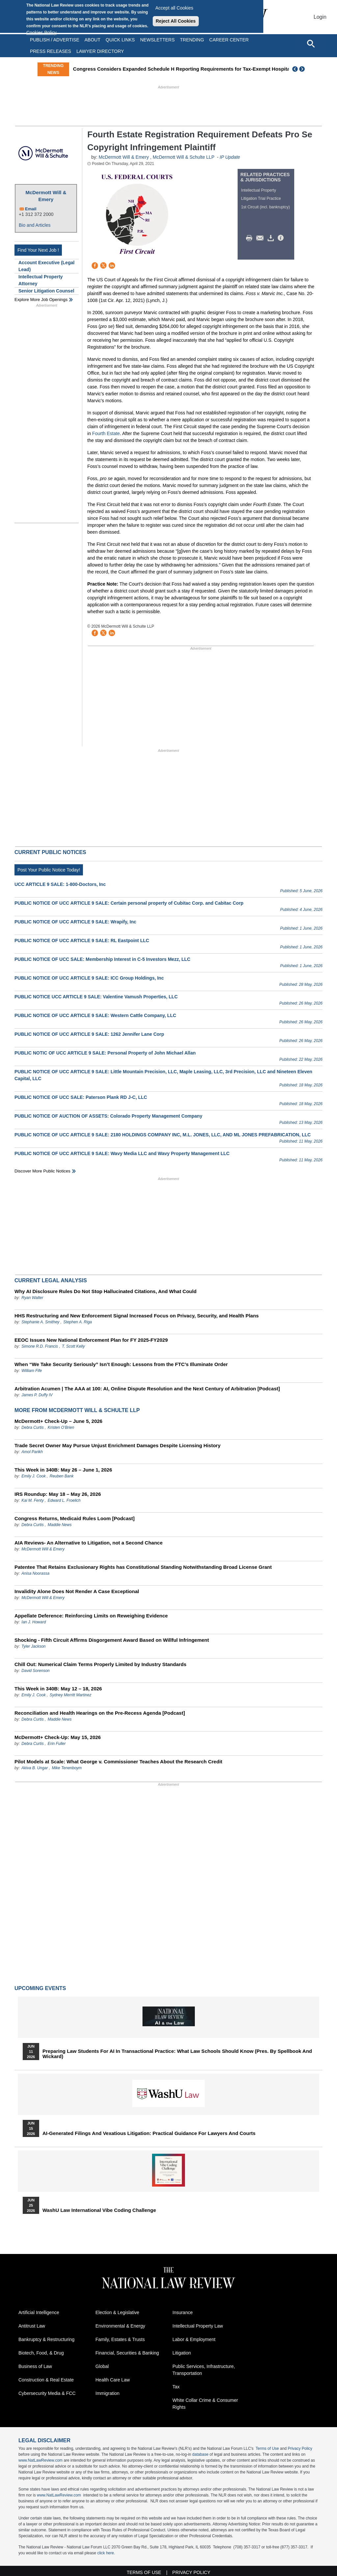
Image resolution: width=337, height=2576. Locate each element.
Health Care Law (112, 2379)
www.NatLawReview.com (40, 2460)
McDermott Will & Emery (45, 196)
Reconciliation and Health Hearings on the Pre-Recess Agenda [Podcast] (99, 1713)
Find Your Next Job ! (38, 250)
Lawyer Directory (100, 51)
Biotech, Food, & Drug (41, 2353)
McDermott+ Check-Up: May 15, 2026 (57, 1737)
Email (31, 208)
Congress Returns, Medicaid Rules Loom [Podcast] (74, 1518)
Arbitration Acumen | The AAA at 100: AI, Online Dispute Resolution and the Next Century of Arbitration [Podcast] (147, 1388)
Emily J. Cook (33, 1476)
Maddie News (60, 1524)
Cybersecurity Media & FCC (47, 2393)
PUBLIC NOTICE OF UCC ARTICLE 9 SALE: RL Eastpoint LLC (81, 940)
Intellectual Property (258, 190)
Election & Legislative (117, 2312)
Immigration (107, 2393)
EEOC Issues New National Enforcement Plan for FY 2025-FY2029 (91, 1340)
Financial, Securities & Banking (127, 2353)
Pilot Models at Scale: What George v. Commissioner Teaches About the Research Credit (118, 1761)
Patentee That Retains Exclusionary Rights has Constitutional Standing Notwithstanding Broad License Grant (143, 1567)
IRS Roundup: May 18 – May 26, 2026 (57, 1494)
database (200, 2454)
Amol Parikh (32, 1452)
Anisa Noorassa (35, 1573)
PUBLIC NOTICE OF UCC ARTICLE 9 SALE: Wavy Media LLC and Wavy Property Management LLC (121, 1153)
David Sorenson (35, 1670)
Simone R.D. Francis (40, 1346)
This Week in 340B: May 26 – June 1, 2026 (63, 1470)
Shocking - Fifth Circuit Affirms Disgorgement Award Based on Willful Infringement (111, 1640)
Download (272, 238)
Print (251, 238)
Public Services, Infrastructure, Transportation (203, 2370)
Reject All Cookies (176, 21)
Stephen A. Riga (77, 1322)
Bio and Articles (35, 225)
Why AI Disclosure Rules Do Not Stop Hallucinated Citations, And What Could (105, 1291)
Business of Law (35, 2366)
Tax (176, 2386)
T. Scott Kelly (73, 1346)
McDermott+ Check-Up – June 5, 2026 (58, 1421)
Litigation (181, 2353)
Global (102, 2366)
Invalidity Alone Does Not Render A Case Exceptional (76, 1591)
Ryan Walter (32, 1297)
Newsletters (157, 39)
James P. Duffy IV (36, 1395)
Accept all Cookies (174, 8)
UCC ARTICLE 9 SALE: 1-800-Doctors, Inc (60, 884)
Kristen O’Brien (61, 1427)
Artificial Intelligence (38, 2312)
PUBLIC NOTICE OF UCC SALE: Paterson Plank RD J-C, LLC (80, 1097)
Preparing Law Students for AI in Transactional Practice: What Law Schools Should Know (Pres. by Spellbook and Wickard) (177, 2054)
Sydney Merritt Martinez (70, 1695)
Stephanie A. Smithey (40, 1322)
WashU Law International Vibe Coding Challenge (99, 2210)
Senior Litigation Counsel (46, 290)
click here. (106, 2553)
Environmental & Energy (120, 2326)
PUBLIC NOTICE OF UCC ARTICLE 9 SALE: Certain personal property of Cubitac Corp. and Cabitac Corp (129, 903)
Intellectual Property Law (197, 2326)
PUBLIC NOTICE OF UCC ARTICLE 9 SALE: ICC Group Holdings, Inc (89, 978)
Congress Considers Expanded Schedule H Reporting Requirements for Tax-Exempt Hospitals (185, 69)
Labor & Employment (194, 2339)
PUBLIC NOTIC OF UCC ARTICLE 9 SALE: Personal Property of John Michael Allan (104, 1053)
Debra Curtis (32, 1427)
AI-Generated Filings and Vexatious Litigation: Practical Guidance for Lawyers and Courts (148, 2133)
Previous (295, 69)
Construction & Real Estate (46, 2379)
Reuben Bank (62, 1476)
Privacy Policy (300, 2448)
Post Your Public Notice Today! (48, 869)
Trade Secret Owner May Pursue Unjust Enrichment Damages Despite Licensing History (117, 1445)
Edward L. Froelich (64, 1500)
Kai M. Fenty (32, 1500)
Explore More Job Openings (40, 299)
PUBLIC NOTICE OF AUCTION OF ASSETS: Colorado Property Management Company (108, 1116)
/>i (281, 238)
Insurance (182, 2312)
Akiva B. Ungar (34, 1768)
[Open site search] (311, 43)
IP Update (230, 157)
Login (320, 17)
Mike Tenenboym (67, 1768)
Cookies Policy (41, 32)
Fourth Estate (106, 433)
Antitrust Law (31, 2326)
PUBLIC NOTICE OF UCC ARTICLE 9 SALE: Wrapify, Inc (75, 921)
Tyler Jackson (33, 1646)
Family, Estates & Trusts (120, 2339)
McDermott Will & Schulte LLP (183, 157)
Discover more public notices (42, 1171)
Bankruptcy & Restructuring (46, 2339)
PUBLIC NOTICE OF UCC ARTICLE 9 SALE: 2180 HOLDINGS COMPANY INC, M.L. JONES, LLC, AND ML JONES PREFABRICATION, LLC (162, 1134)
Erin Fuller (57, 1743)
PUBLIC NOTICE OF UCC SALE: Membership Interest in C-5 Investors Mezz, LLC (102, 959)
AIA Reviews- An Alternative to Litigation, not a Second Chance (88, 1542)
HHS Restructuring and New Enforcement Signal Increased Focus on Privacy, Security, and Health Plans (136, 1315)
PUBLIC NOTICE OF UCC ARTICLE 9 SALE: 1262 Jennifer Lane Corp (89, 1034)
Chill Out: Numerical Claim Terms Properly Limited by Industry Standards (100, 1664)
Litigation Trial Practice (261, 198)
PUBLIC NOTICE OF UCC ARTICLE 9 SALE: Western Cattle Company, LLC (95, 1015)
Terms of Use (267, 2448)
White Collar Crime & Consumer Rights (205, 2404)
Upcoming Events (40, 1988)
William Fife (31, 1370)
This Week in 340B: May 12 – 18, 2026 (58, 1688)
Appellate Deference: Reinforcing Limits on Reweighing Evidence (91, 1615)
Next (303, 69)
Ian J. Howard (33, 1622)
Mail (261, 238)
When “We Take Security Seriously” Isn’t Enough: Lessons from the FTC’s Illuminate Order (121, 1364)
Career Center (229, 39)
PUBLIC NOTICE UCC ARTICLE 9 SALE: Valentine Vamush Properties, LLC (96, 996)
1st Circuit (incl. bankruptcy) (265, 207)
